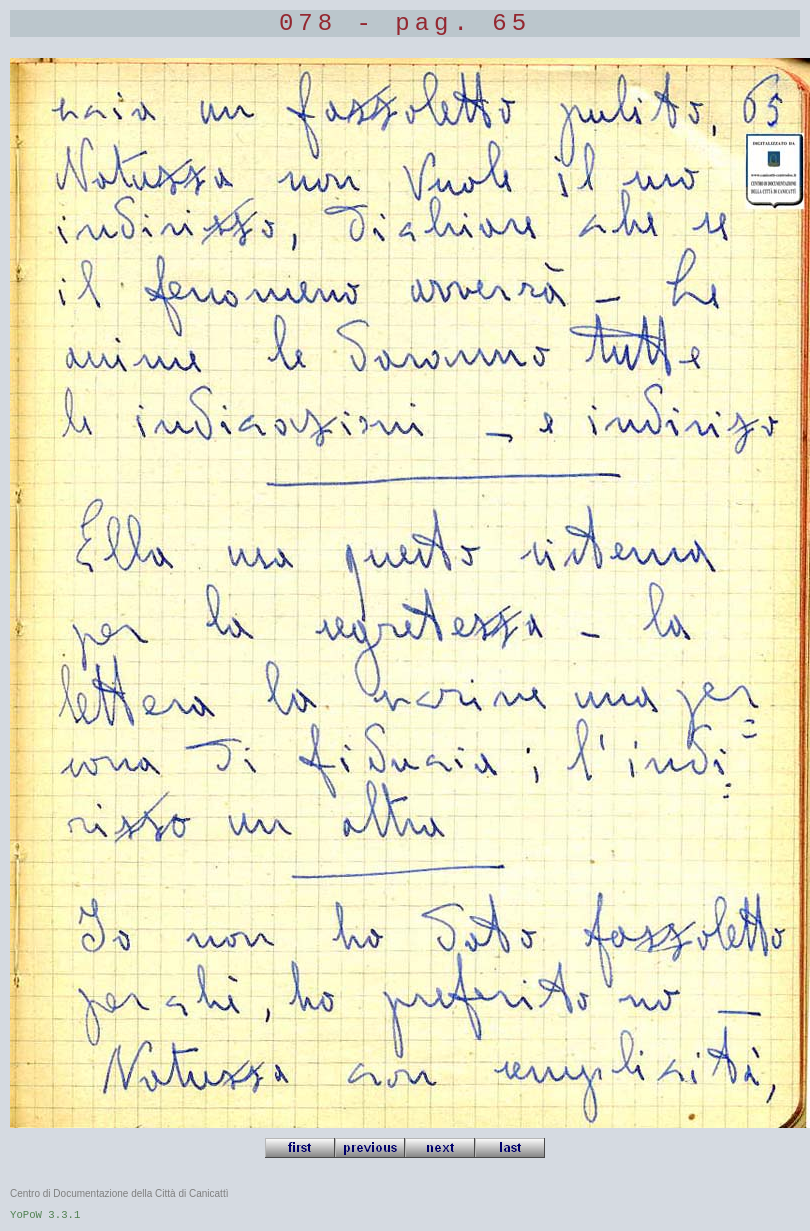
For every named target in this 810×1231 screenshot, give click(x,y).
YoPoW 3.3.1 (45, 1215)
